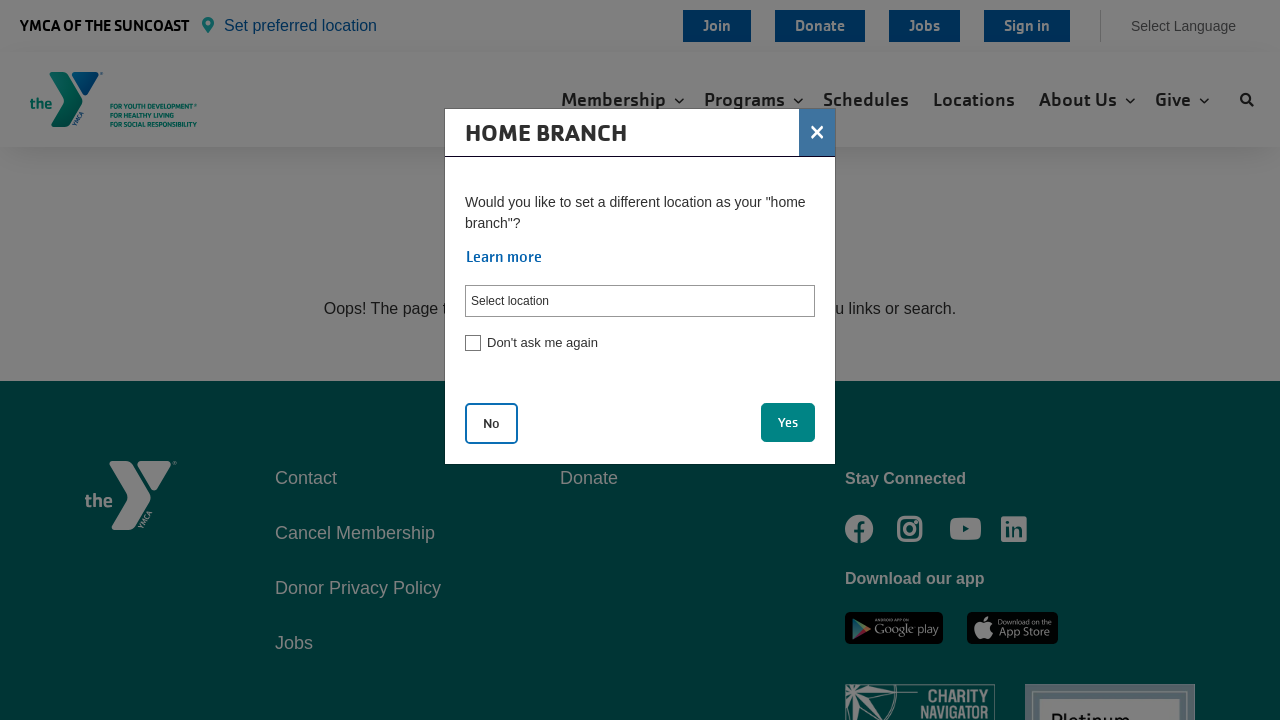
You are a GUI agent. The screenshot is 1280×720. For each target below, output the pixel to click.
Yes (788, 422)
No (491, 423)
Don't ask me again (542, 342)
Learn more (504, 257)
